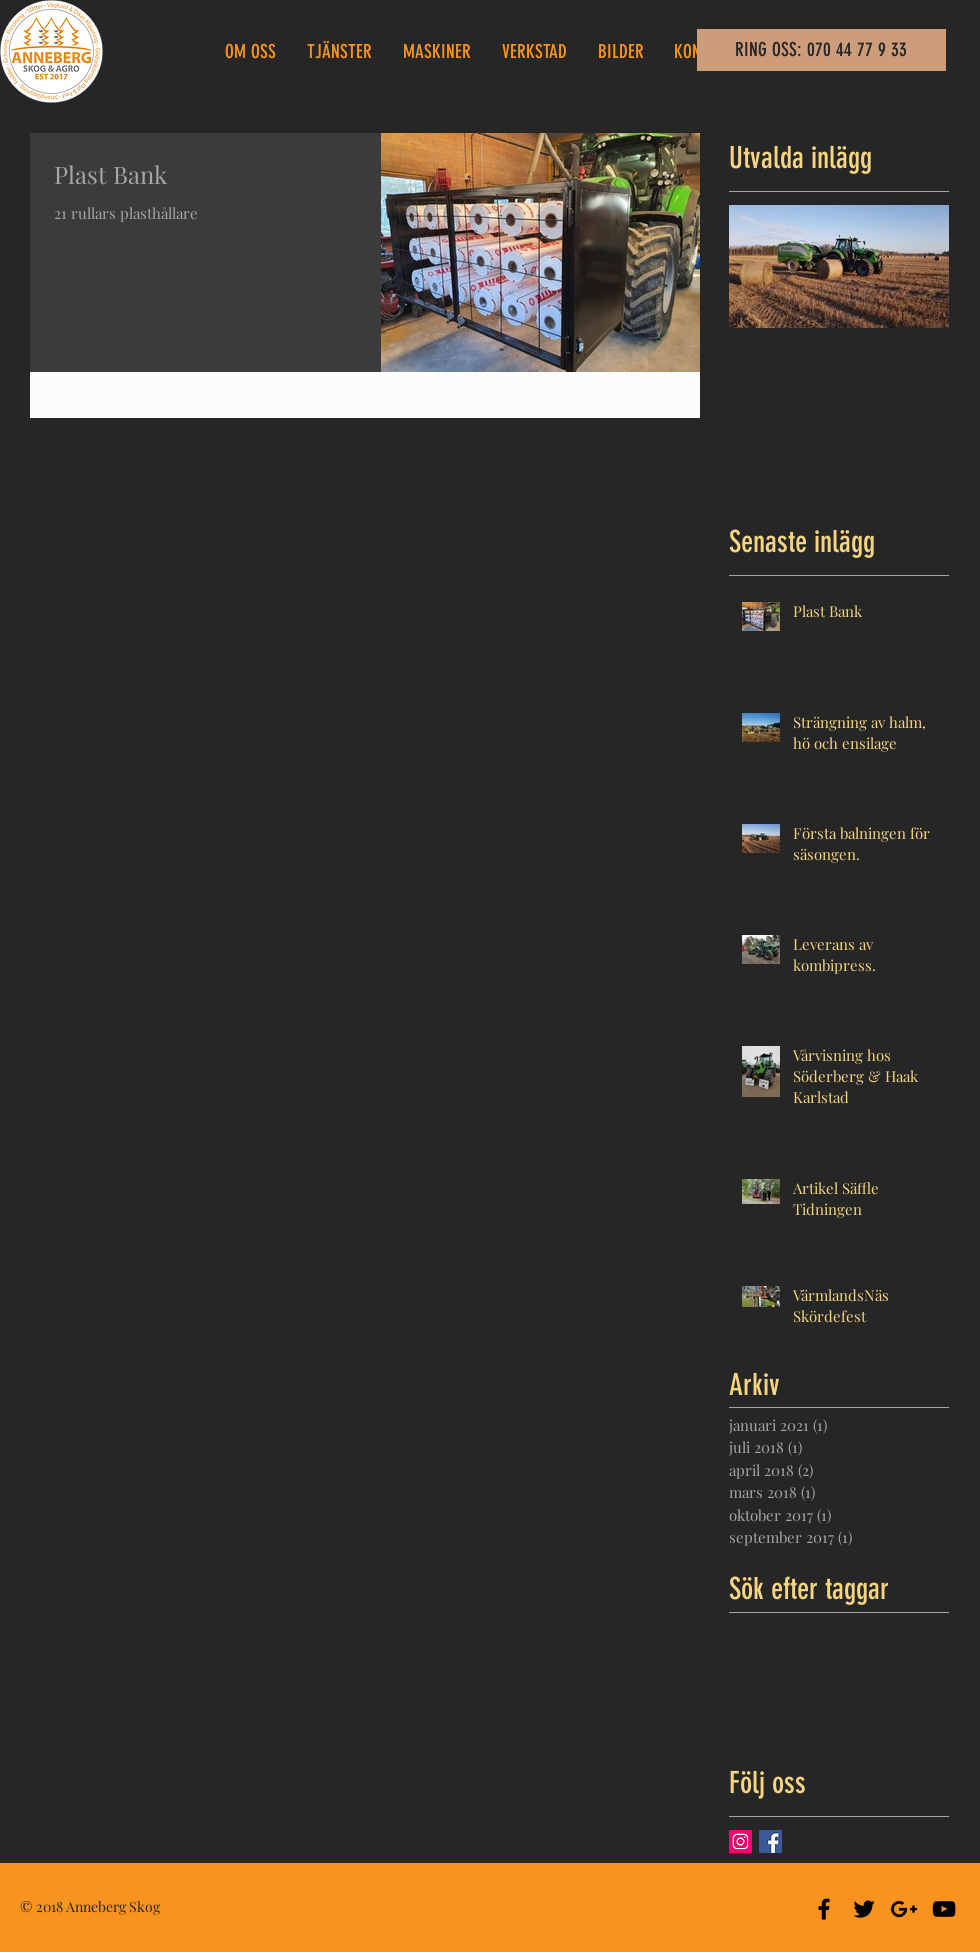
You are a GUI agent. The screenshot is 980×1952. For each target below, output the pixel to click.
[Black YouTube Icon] (944, 1909)
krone (818, 1659)
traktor (751, 1723)
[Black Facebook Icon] (824, 1909)
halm (744, 1659)
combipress (803, 1628)
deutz (868, 1628)
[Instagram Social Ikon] (740, 1841)
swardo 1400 (894, 1691)
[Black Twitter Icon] (864, 1909)
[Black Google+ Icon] (904, 1909)
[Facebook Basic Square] (770, 1841)
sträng (824, 1691)
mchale (871, 1659)
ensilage (923, 1628)
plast (921, 1659)
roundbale (761, 1691)
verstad (809, 1723)
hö (780, 1659)
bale (742, 1628)
